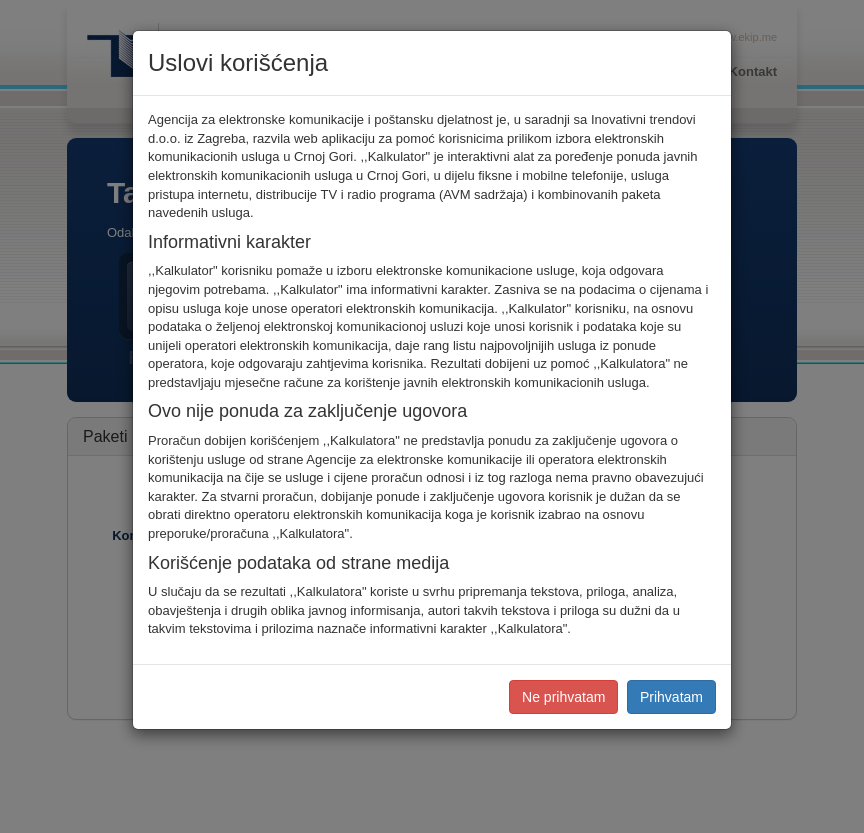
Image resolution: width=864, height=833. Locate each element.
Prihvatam (671, 697)
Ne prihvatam (563, 697)
